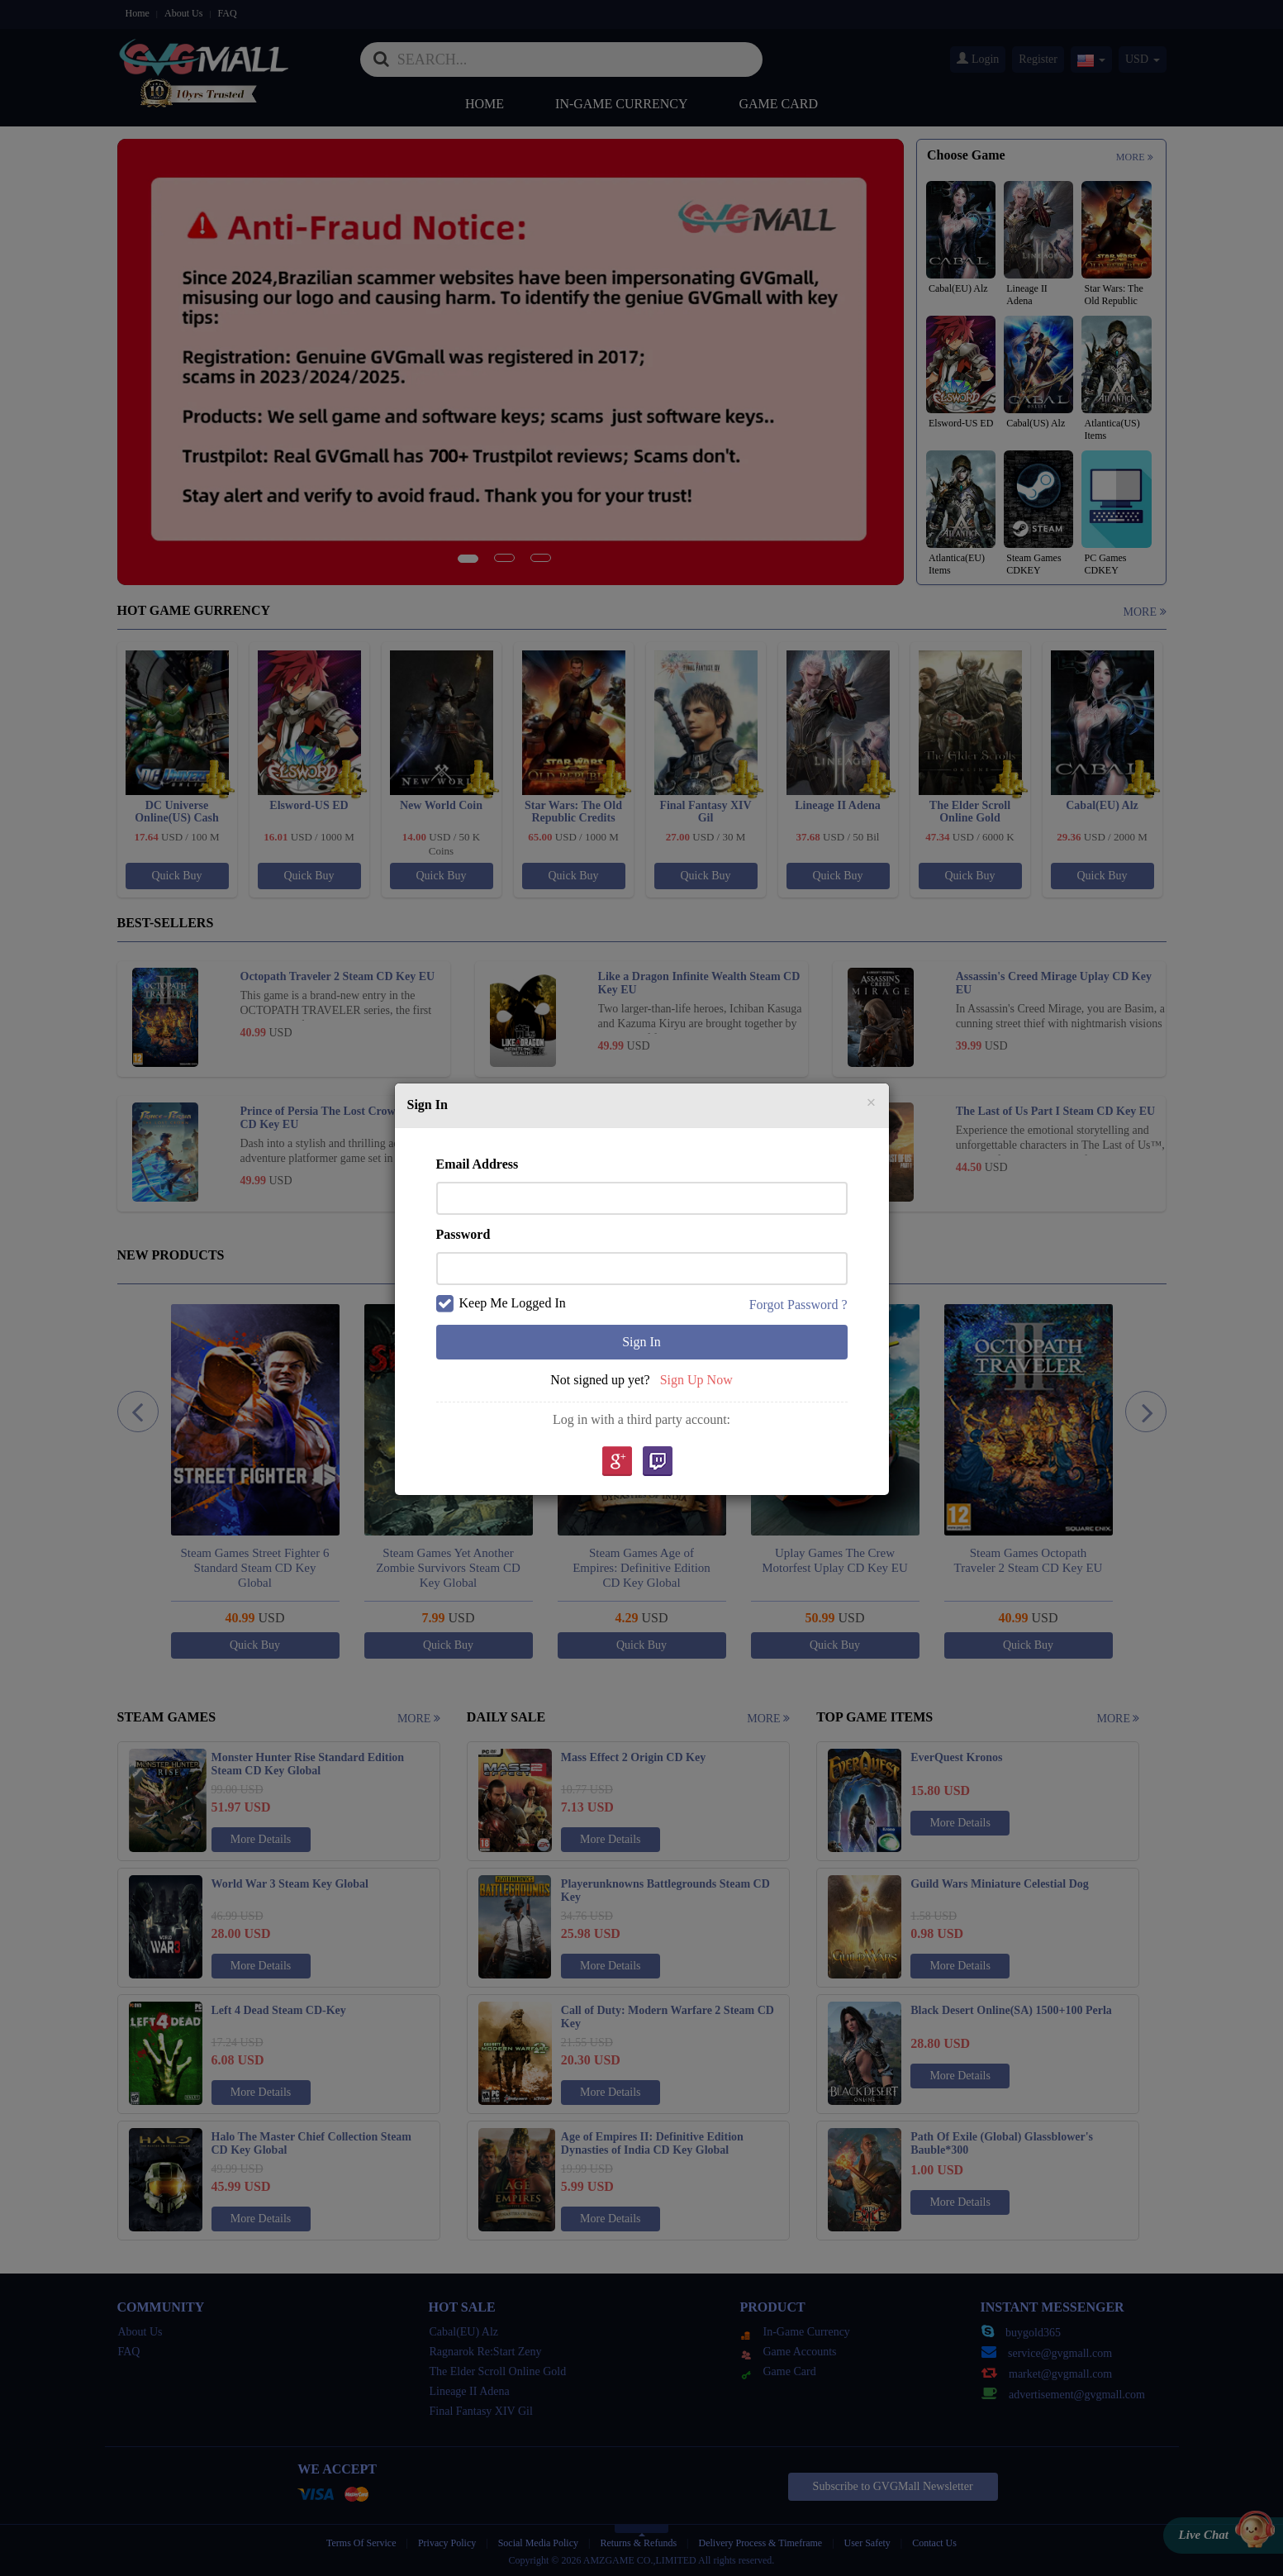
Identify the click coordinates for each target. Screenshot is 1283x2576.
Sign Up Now (696, 1380)
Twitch (657, 1462)
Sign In (641, 1342)
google (616, 1462)
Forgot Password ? (798, 1305)
